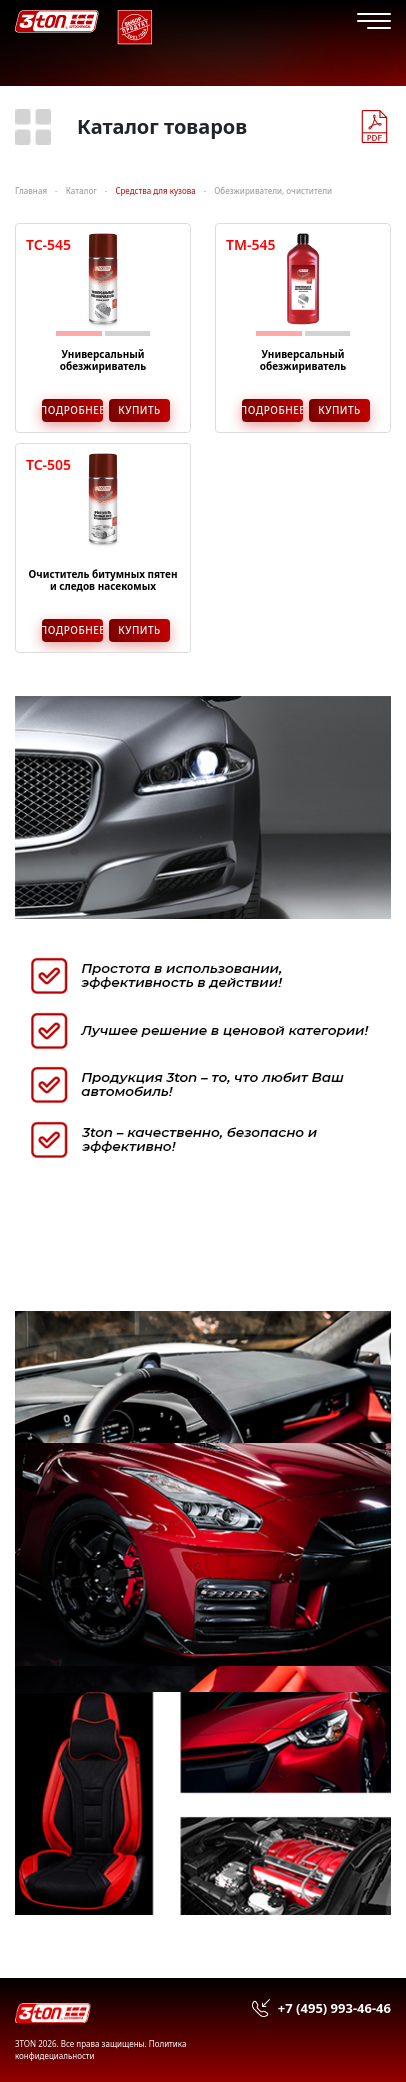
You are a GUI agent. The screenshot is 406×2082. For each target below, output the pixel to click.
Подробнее (72, 410)
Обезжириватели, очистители (273, 190)
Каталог (81, 190)
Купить (139, 410)
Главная (31, 190)
